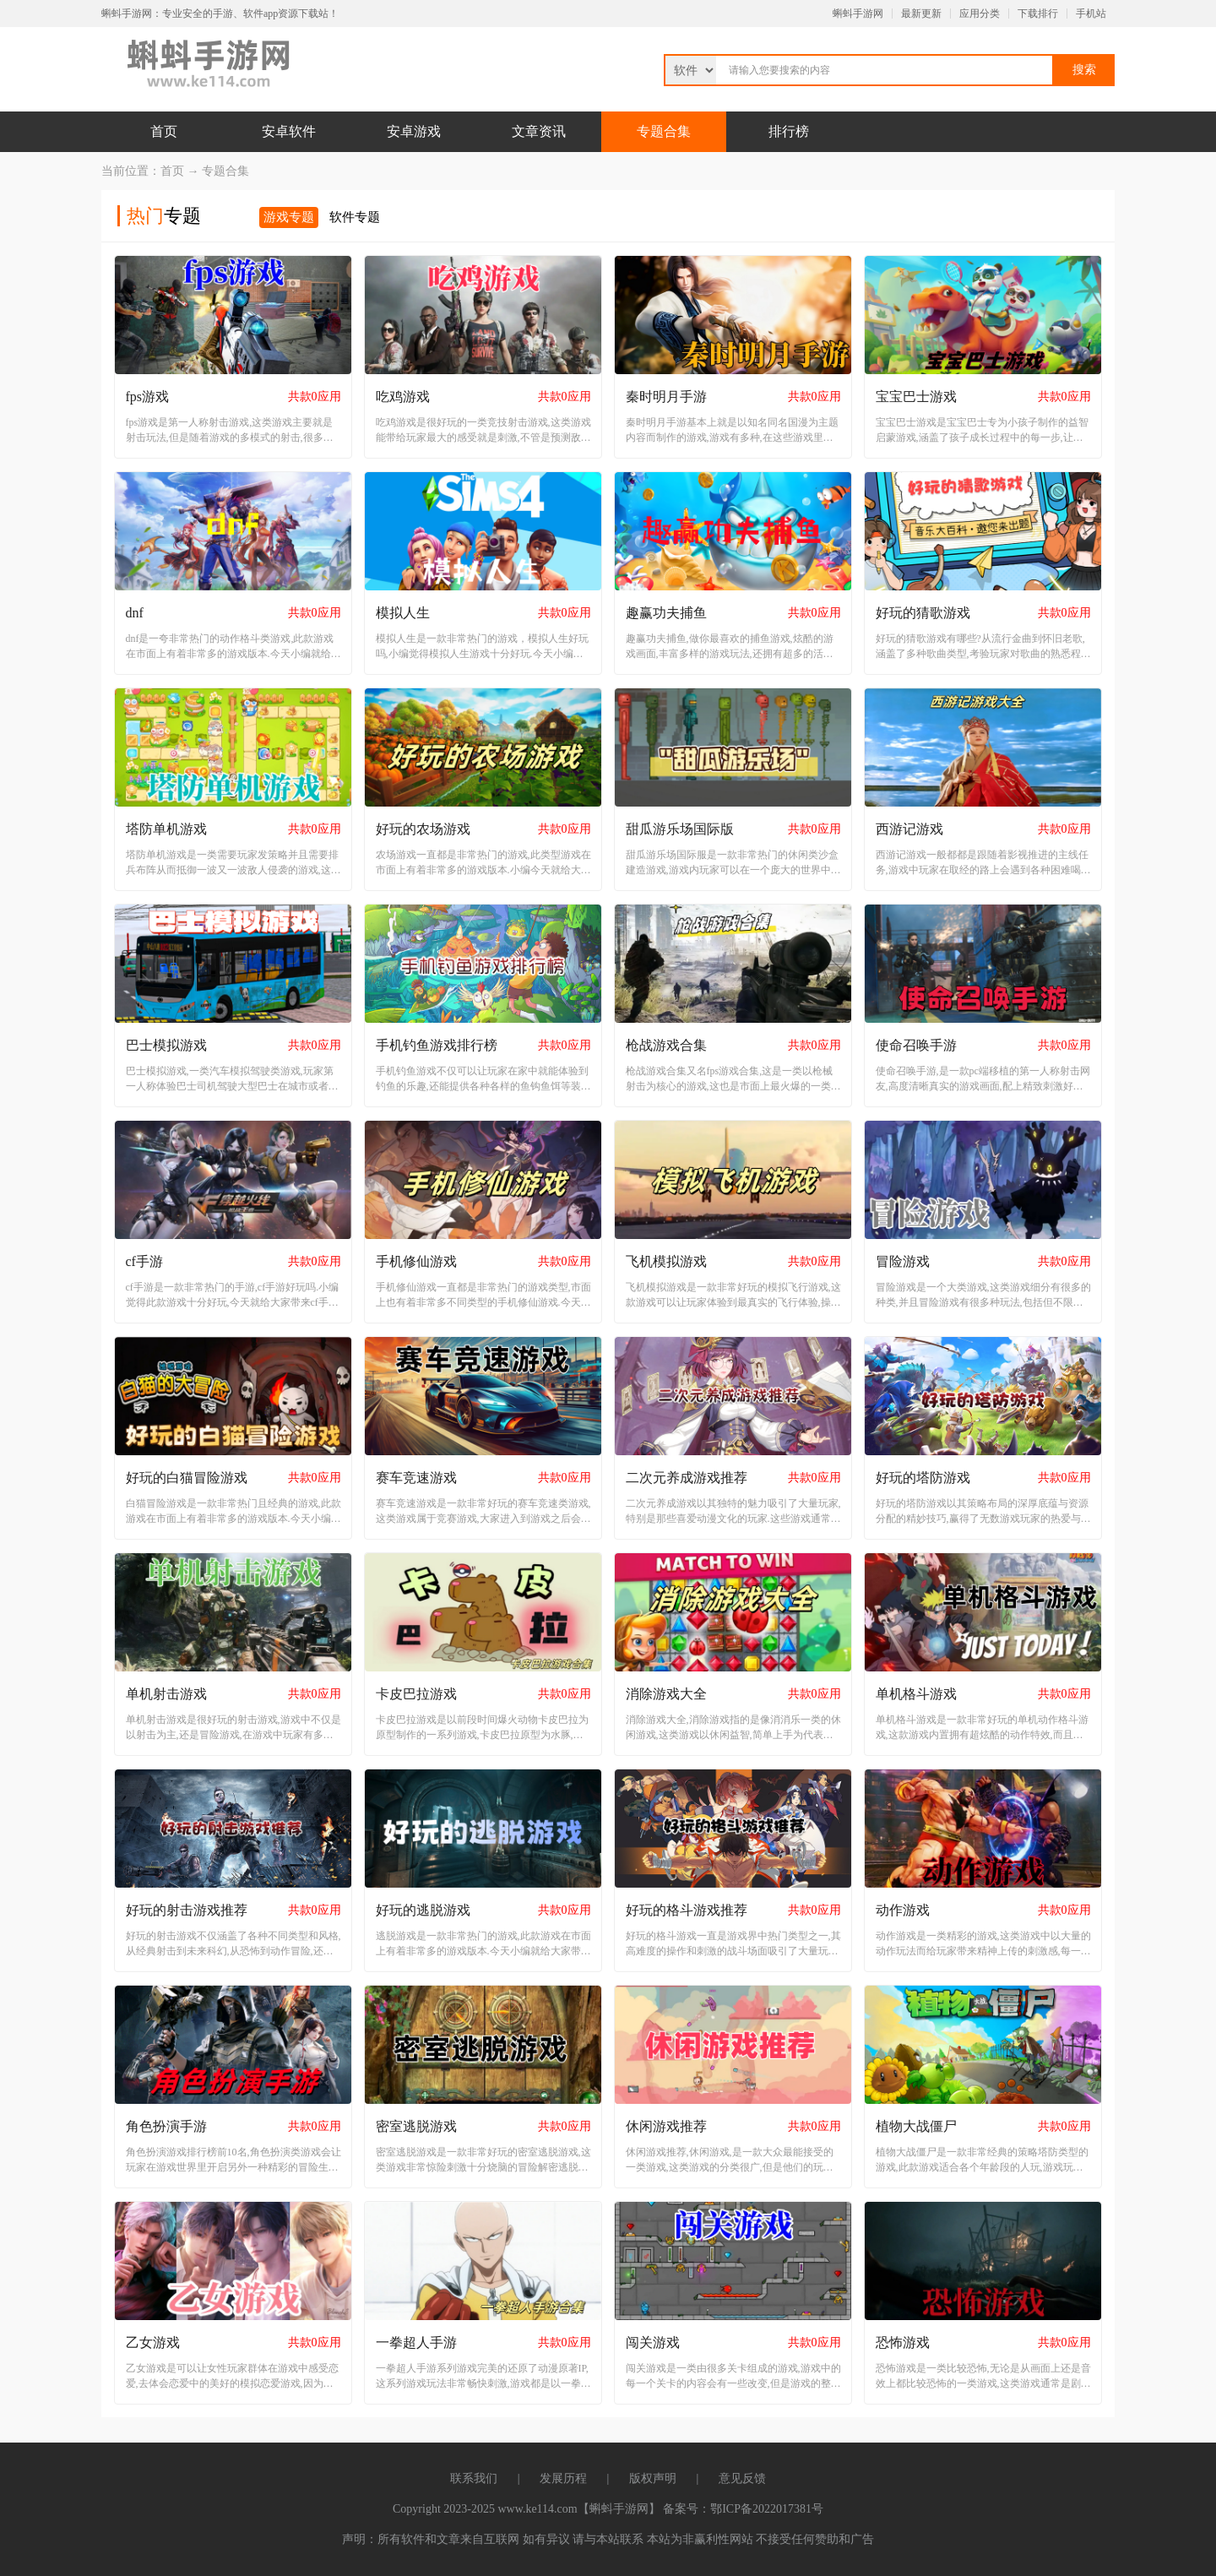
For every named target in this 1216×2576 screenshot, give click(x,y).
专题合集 (664, 131)
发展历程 (563, 2478)
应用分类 (979, 13)
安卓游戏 (414, 131)
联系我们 (473, 2478)
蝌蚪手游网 (858, 13)
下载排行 (1038, 13)
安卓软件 (289, 131)
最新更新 (921, 13)
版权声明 (652, 2478)
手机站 (1091, 13)
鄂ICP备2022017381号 (766, 2509)
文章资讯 (539, 131)
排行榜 (788, 131)
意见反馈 (742, 2478)
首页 (163, 131)
